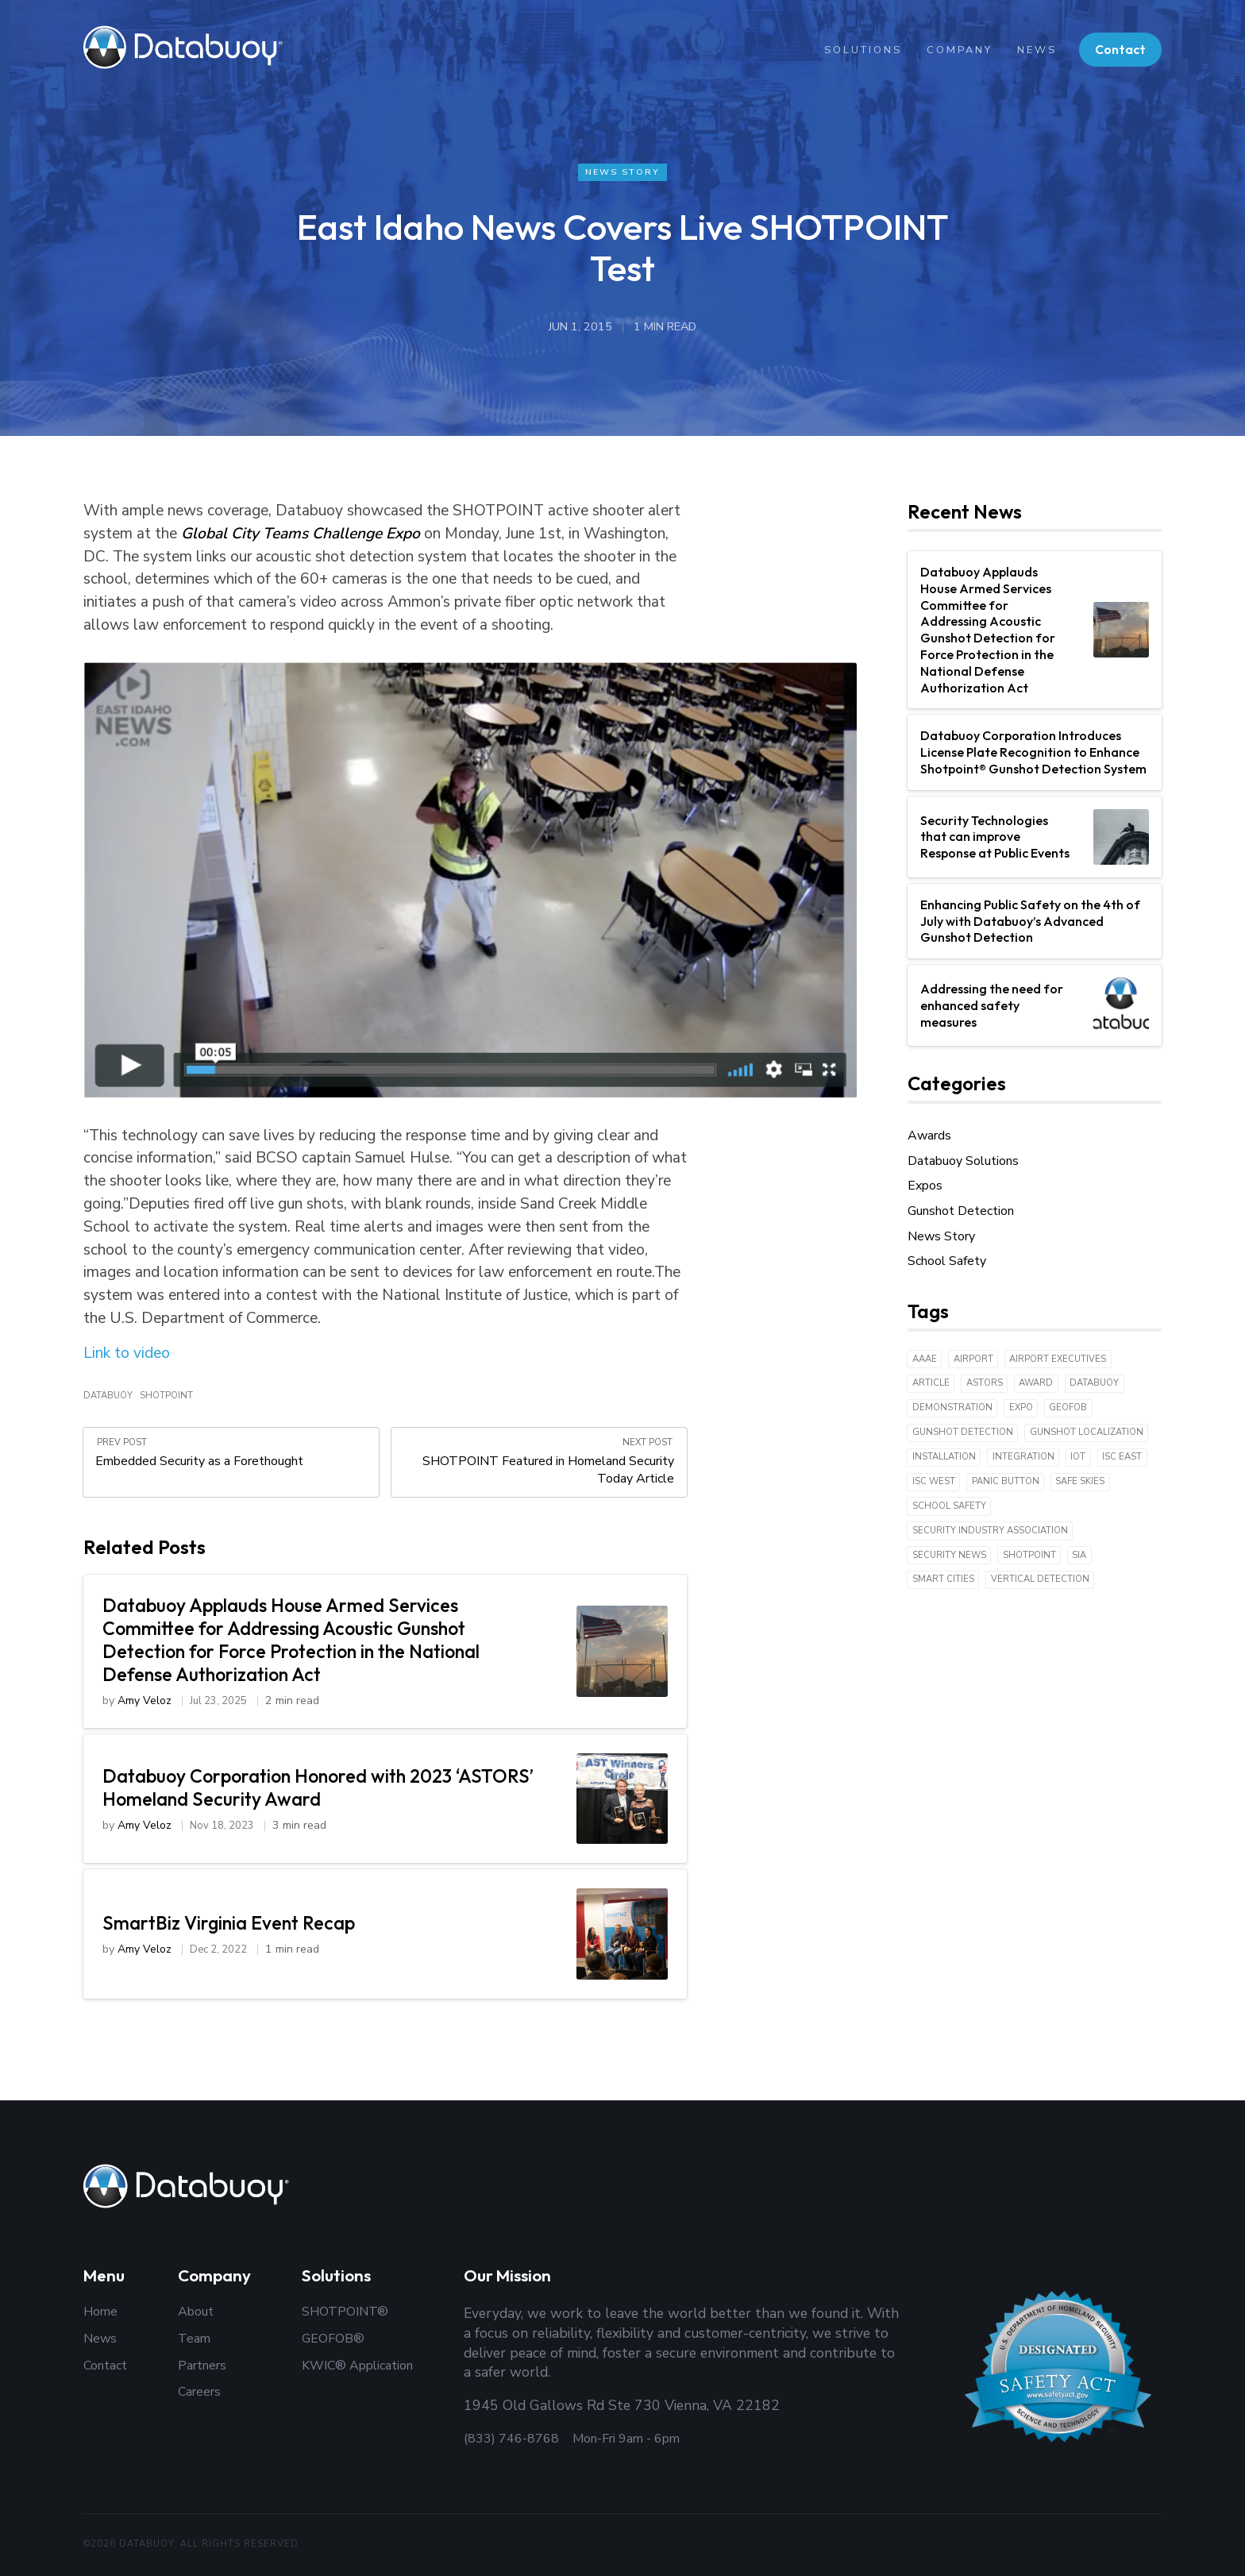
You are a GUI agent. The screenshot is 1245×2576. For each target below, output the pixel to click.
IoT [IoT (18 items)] (1077, 1457)
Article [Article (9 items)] (931, 1384)
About (196, 2312)
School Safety (947, 1262)
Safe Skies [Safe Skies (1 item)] (1079, 1482)
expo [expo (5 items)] (1021, 1408)
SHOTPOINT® (345, 2312)
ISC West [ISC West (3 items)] (933, 1482)
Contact (1119, 49)
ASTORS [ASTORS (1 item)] (984, 1384)
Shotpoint (166, 1396)
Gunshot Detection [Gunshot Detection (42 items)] (962, 1433)
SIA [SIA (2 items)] (1079, 1555)
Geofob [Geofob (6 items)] (1068, 1408)
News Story (623, 172)
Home (100, 2312)
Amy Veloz (145, 1704)
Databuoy (108, 1396)
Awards (929, 1136)
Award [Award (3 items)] (1036, 1384)
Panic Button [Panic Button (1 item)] (1005, 1482)
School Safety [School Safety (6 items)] (949, 1507)
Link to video (126, 1354)
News (1036, 50)
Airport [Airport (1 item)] (973, 1359)
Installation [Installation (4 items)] (944, 1457)
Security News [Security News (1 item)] (949, 1555)
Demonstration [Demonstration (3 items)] (952, 1408)
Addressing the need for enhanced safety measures (991, 1006)
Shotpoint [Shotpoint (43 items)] (1029, 1555)
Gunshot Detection (961, 1212)
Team (194, 2339)
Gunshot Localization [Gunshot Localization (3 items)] (1086, 1433)
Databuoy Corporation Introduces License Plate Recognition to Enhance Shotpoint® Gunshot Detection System (1033, 752)
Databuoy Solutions (963, 1161)
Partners (202, 2366)
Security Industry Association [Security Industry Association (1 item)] (990, 1531)
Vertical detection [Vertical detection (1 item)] (1040, 1580)
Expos (925, 1186)
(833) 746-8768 (511, 2438)
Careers (199, 2392)
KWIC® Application (357, 2366)
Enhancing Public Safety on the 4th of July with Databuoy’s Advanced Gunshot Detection (1030, 922)
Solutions (861, 50)
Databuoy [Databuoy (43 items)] (1094, 1384)
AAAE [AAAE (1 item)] (924, 1359)
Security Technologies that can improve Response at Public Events (995, 837)
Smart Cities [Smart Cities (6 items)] (943, 1580)
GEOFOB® (333, 2339)
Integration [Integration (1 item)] (1023, 1457)
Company (958, 50)
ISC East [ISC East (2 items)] (1122, 1457)
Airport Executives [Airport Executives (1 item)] (1057, 1359)
